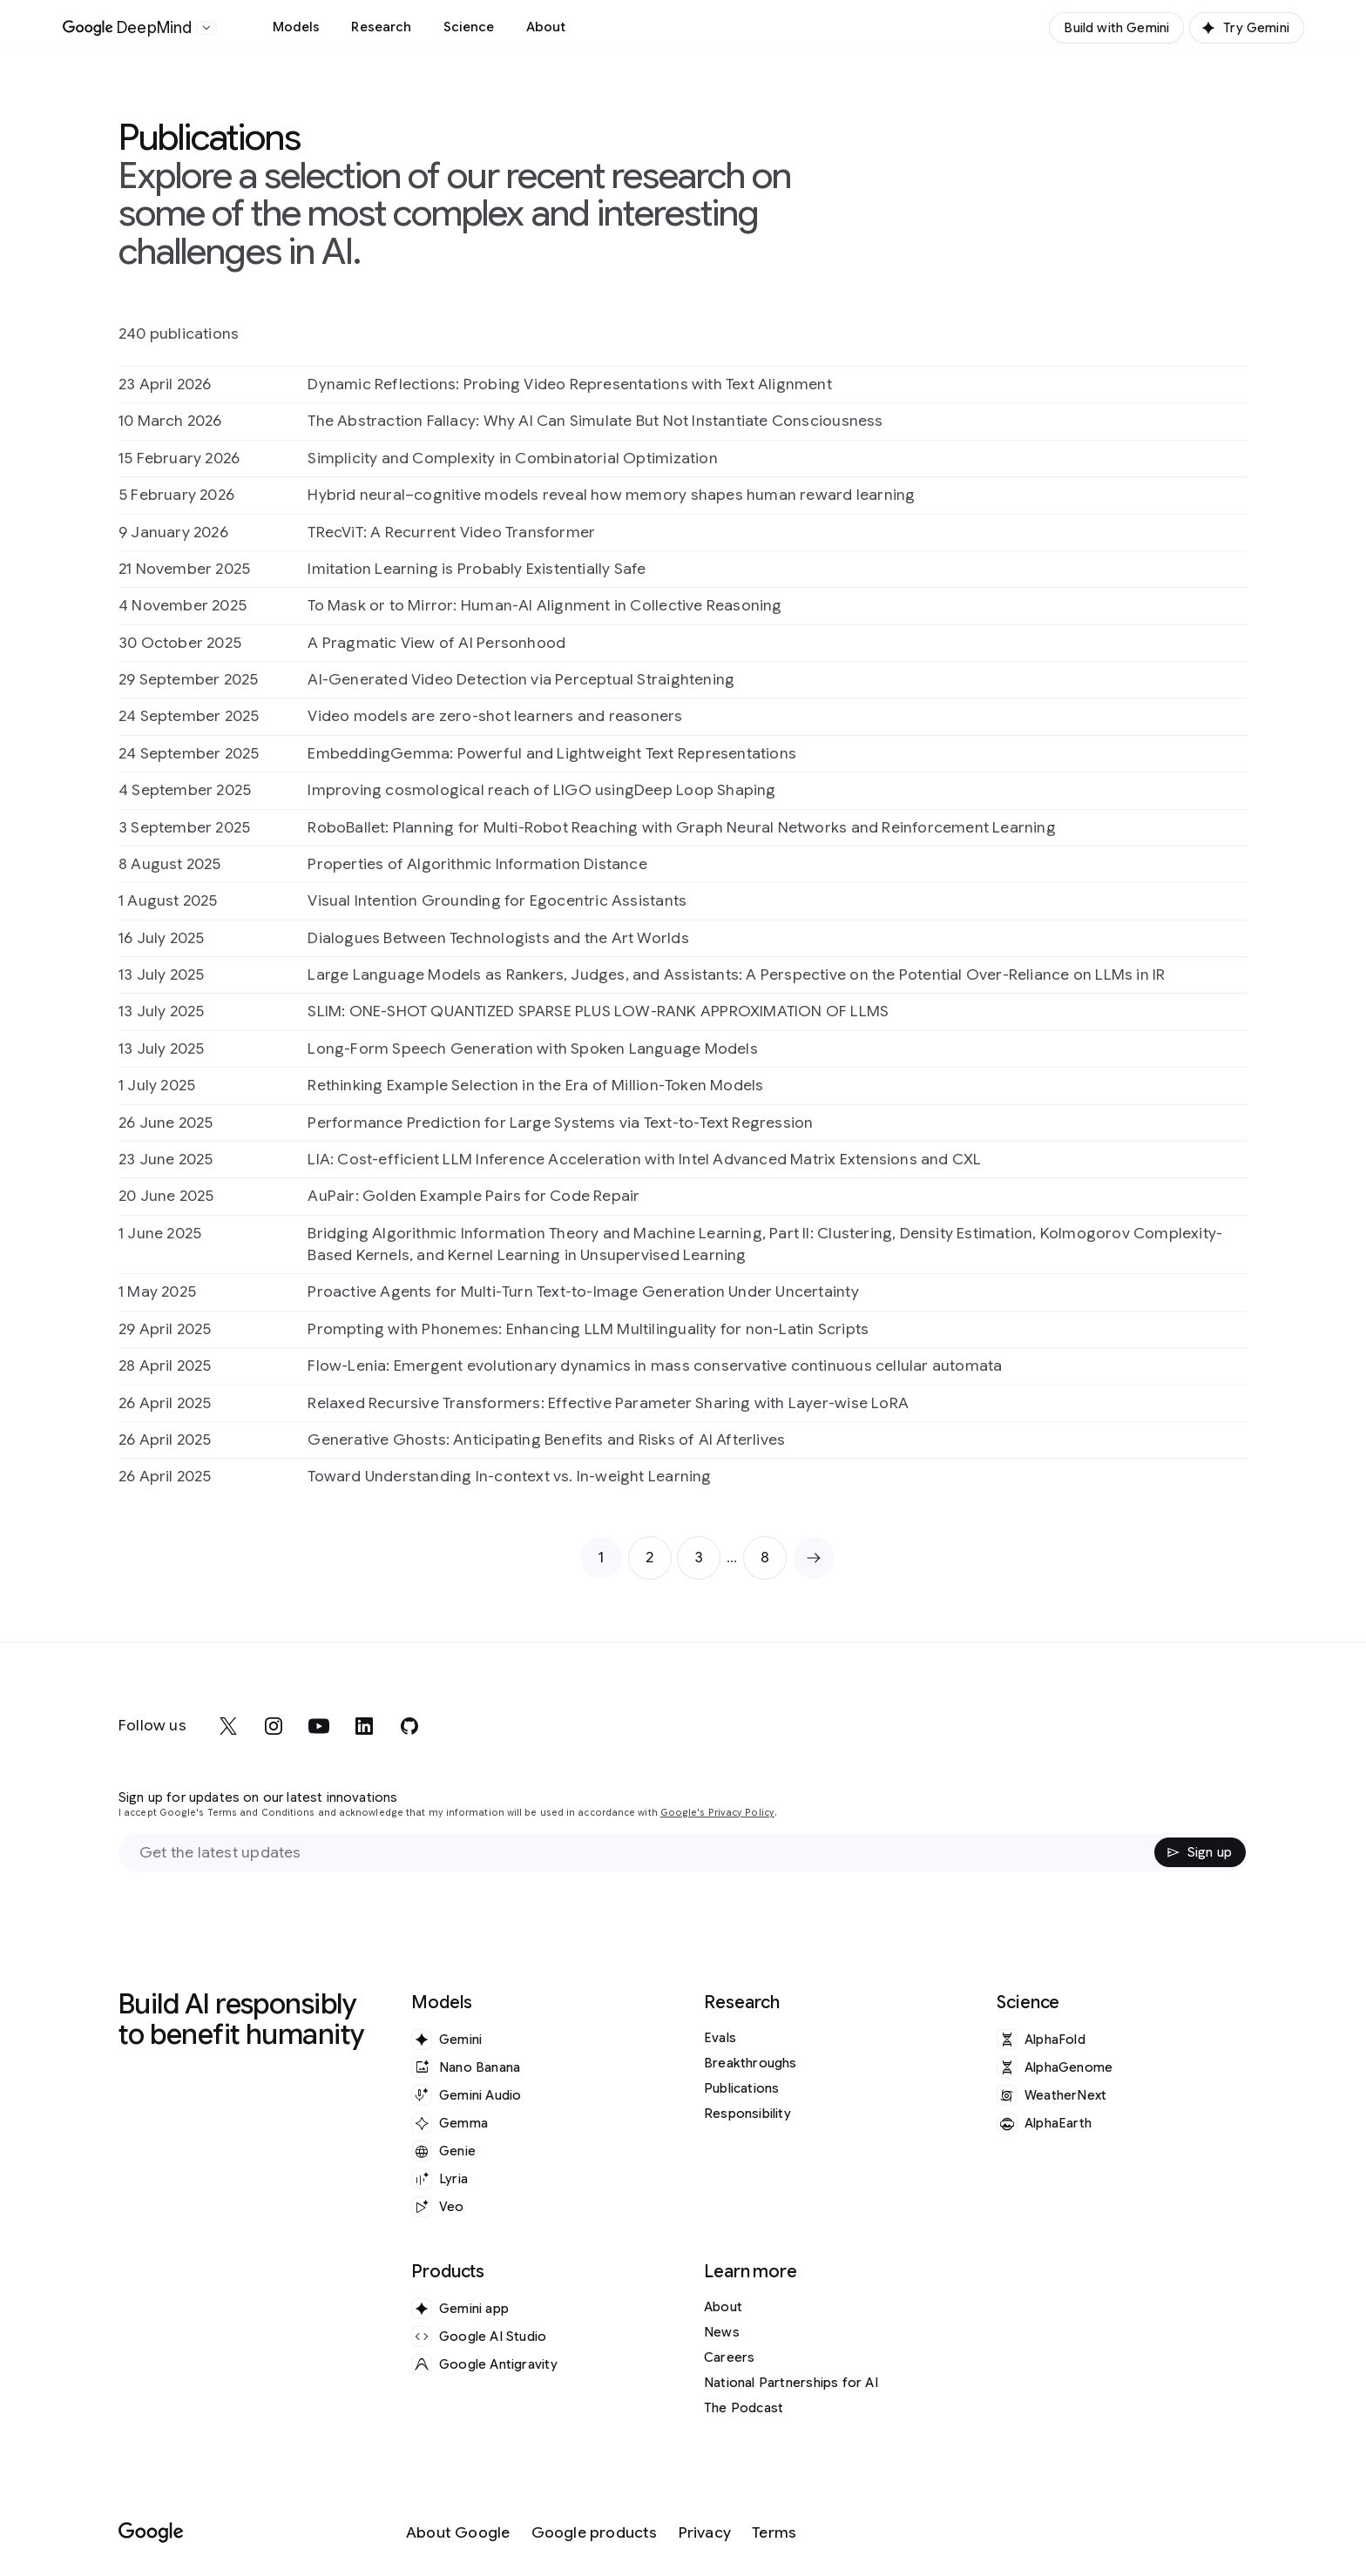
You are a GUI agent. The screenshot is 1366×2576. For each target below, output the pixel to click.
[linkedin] (364, 1726)
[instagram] (273, 1726)
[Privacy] (705, 2533)
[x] (228, 1726)
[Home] (128, 28)
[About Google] (458, 2533)
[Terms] (774, 2533)
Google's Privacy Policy (717, 1812)
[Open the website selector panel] (206, 28)
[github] (409, 1726)
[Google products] (594, 2533)
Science (469, 27)
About (546, 27)
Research (381, 27)
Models (297, 27)
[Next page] (814, 1558)
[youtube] (319, 1726)
